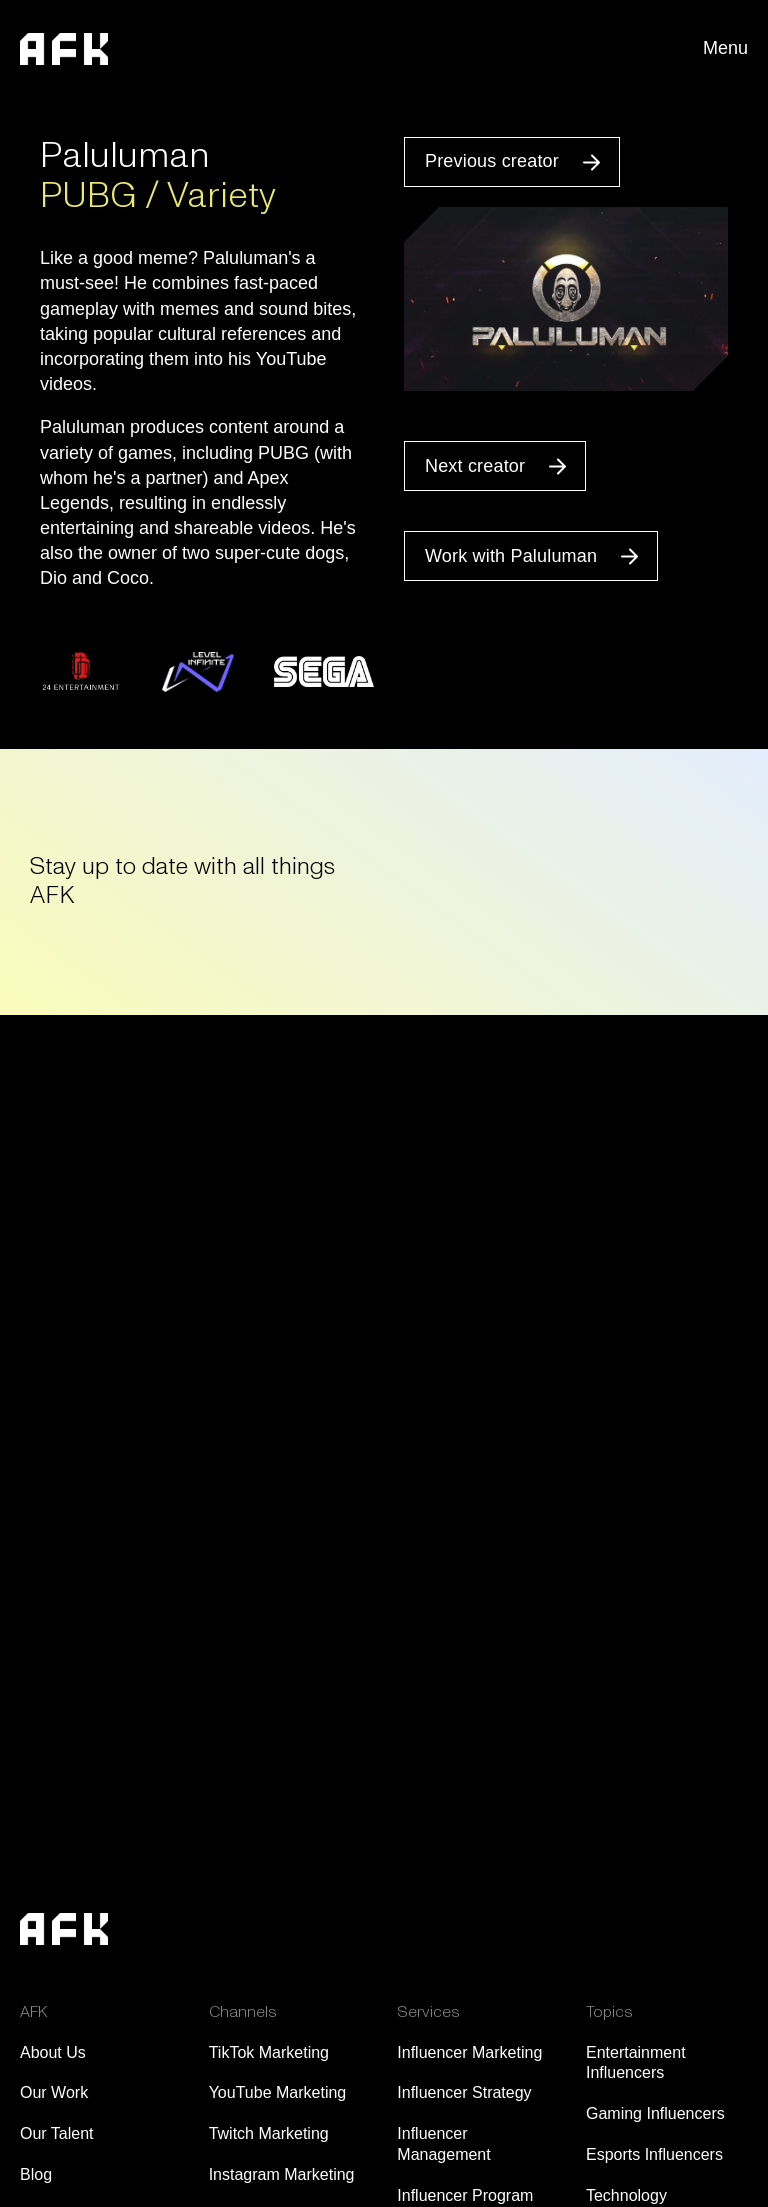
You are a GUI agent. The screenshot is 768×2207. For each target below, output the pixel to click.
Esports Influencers (654, 2154)
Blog (36, 2174)
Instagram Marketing (282, 2174)
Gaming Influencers (655, 2113)
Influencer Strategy (464, 2092)
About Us (53, 2052)
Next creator (475, 466)
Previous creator (492, 161)
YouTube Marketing (278, 2092)
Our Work (54, 2092)
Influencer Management (443, 2144)
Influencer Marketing (469, 2052)
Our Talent (57, 2133)
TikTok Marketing (269, 2052)
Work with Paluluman (511, 556)
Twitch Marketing (269, 2133)
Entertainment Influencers (636, 2063)
